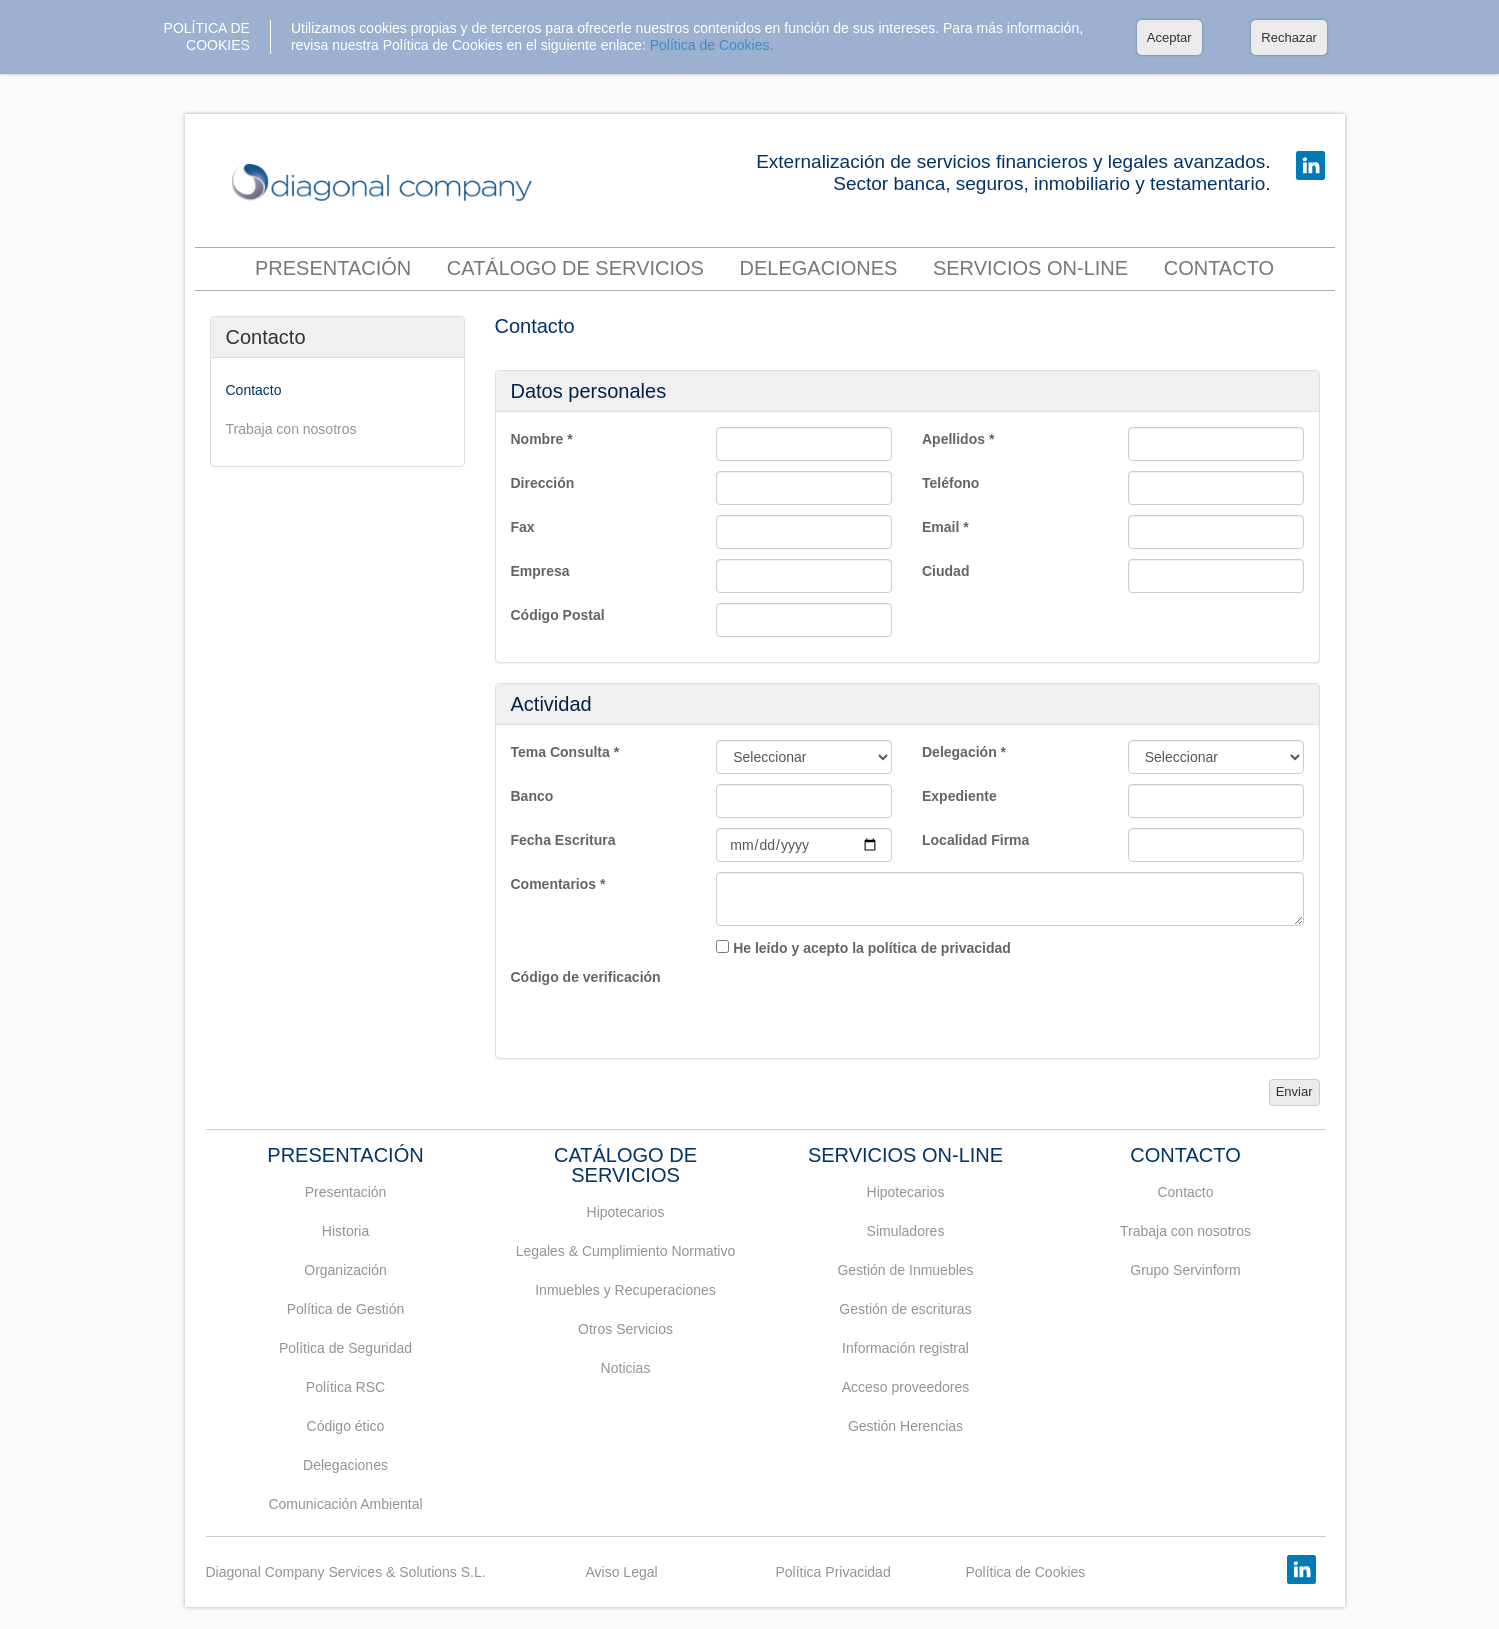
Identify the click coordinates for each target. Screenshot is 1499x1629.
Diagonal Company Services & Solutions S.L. (346, 1572)
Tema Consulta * (565, 752)
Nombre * (542, 439)
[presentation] (868, 1004)
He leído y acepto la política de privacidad (872, 948)
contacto (1219, 268)
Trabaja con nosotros (291, 429)
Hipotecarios (626, 1212)
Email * (945, 527)
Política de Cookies (1026, 1572)
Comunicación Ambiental (345, 1504)
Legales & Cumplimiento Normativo (625, 1251)
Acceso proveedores (906, 1387)
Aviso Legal (622, 1572)
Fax (523, 527)
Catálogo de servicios (575, 268)
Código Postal (558, 615)
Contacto (266, 337)
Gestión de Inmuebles (905, 1270)
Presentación (333, 268)
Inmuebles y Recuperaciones (625, 1290)
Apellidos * (958, 439)
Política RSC (345, 1387)
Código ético (346, 1426)
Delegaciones (819, 268)
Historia (345, 1231)
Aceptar (1169, 37)
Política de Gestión (346, 1309)
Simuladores (906, 1231)
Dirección (543, 483)
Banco (532, 796)
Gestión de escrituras (905, 1309)
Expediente (959, 796)
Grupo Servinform (1185, 1270)
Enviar (1294, 1091)
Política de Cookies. (712, 45)
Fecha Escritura (563, 840)
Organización (345, 1270)
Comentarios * (558, 884)
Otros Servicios (625, 1329)
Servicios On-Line (1030, 268)
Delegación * (964, 752)
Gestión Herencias (905, 1426)
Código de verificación (586, 977)
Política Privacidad (833, 1572)
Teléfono (950, 483)
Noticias (626, 1368)
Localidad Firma (975, 840)
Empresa (540, 571)
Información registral (905, 1348)
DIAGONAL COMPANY (387, 183)
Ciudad (945, 571)
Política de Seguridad (345, 1348)
